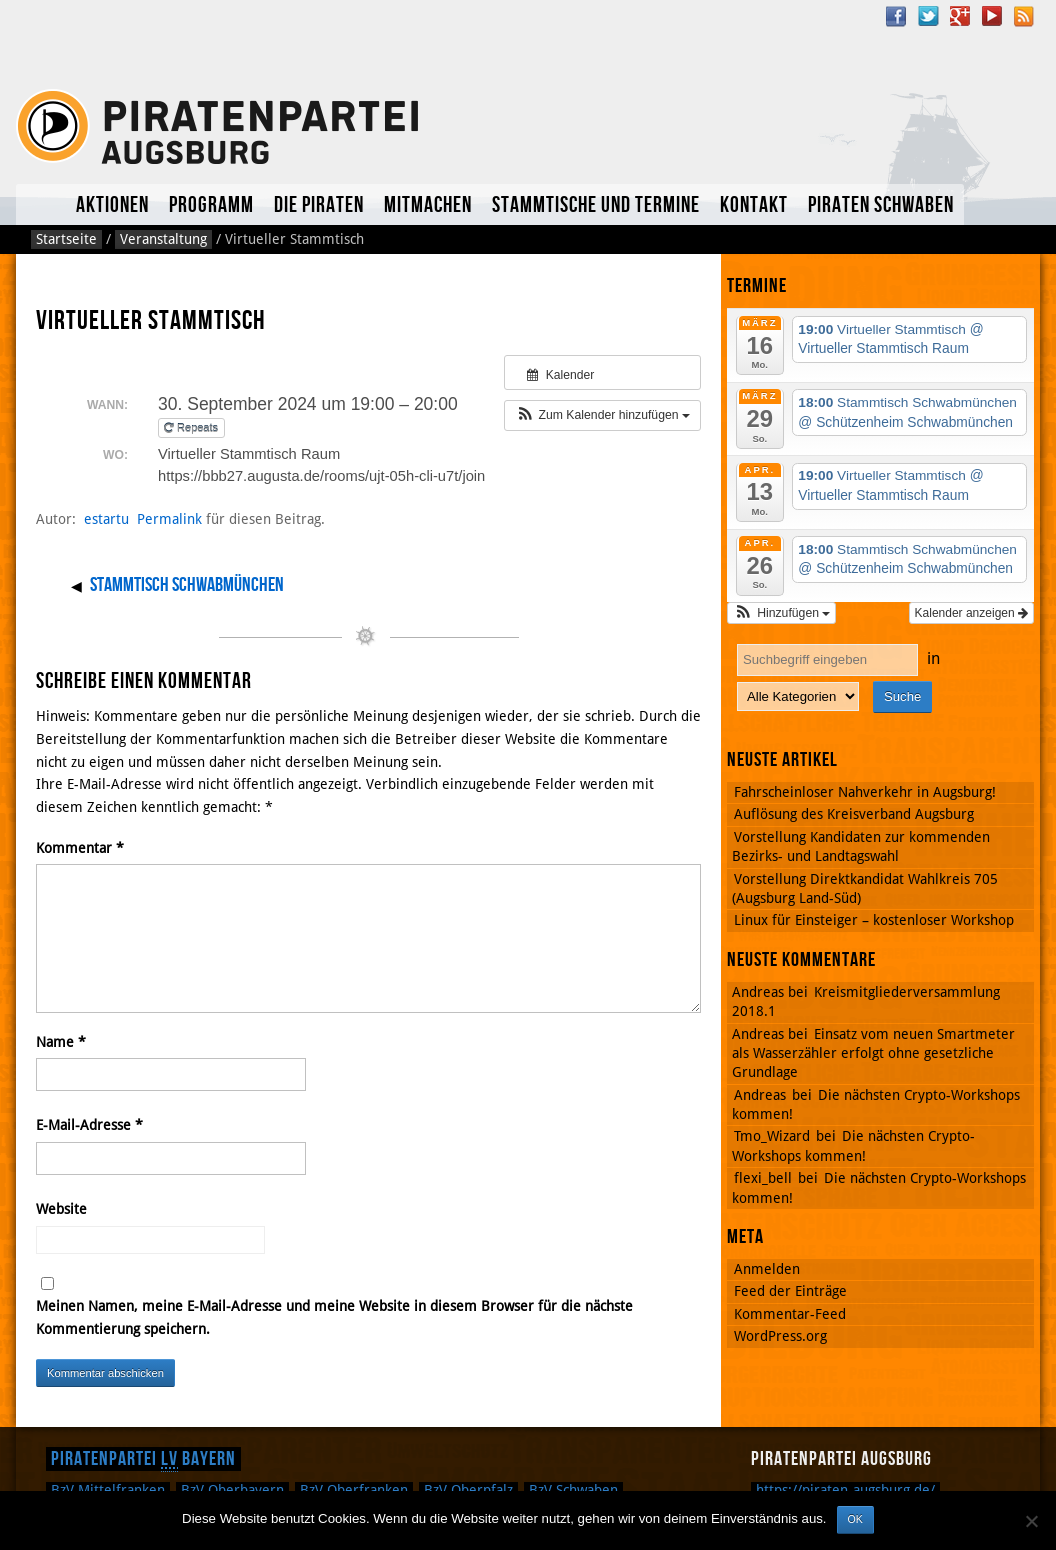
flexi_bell (763, 1178)
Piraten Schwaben (881, 205)
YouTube (992, 16)
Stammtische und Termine (596, 205)
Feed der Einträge (790, 1291)
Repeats (192, 428)
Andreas (760, 1095)
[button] (602, 415)
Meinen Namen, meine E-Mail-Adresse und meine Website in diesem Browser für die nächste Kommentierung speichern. (334, 1317)
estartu (106, 519)
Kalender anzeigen (971, 613)
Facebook (896, 16)
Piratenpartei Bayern (143, 1459)
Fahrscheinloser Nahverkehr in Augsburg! (865, 792)
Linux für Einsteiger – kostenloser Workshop (874, 920)
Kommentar (80, 848)
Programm (211, 205)
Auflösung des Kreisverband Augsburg (854, 814)
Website (61, 1209)
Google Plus (960, 16)
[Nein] (1031, 1521)
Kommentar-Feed (790, 1314)
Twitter (928, 16)
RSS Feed (1024, 16)
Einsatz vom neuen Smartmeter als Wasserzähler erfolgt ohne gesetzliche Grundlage (873, 1053)
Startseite (66, 239)
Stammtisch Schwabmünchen (187, 585)
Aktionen (112, 205)
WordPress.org (780, 1336)
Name (61, 1042)
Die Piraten (319, 205)
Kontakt (754, 205)
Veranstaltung (163, 239)
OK (855, 1519)
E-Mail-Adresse (89, 1125)
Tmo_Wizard (772, 1136)
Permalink (169, 519)
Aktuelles (41, 204)
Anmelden (767, 1269)
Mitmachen (428, 205)
